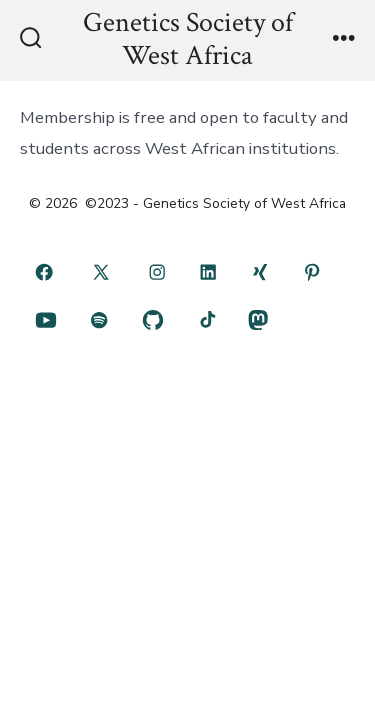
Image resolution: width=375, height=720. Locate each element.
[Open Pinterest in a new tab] (312, 272)
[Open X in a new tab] (100, 272)
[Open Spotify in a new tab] (100, 320)
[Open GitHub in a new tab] (152, 320)
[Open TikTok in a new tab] (206, 320)
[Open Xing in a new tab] (260, 272)
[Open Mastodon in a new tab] (258, 320)
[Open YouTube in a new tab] (45, 320)
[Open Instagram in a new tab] (157, 272)
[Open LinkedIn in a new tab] (209, 272)
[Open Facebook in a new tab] (44, 272)
